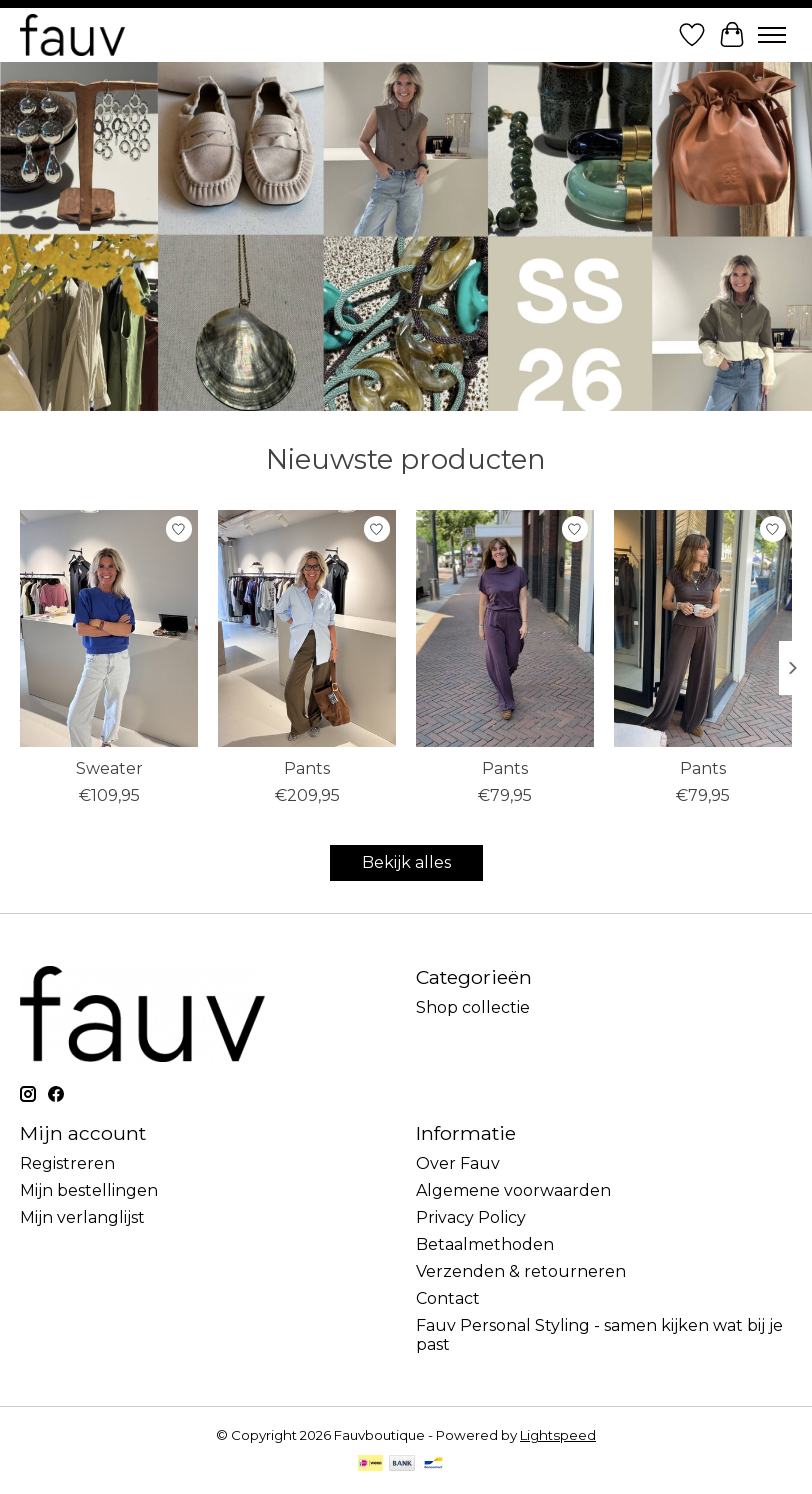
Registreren (67, 1163)
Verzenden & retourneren (521, 1271)
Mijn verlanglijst (82, 1217)
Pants (307, 768)
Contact (448, 1298)
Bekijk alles (406, 862)
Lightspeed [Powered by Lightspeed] (558, 1435)
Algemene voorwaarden (513, 1190)
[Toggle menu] (772, 35)
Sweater (109, 768)
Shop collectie (473, 1007)
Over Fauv (458, 1163)
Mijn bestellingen (89, 1190)
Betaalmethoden (485, 1244)
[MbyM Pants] (505, 628)
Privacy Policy (471, 1217)
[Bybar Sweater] (109, 628)
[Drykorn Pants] (307, 628)
